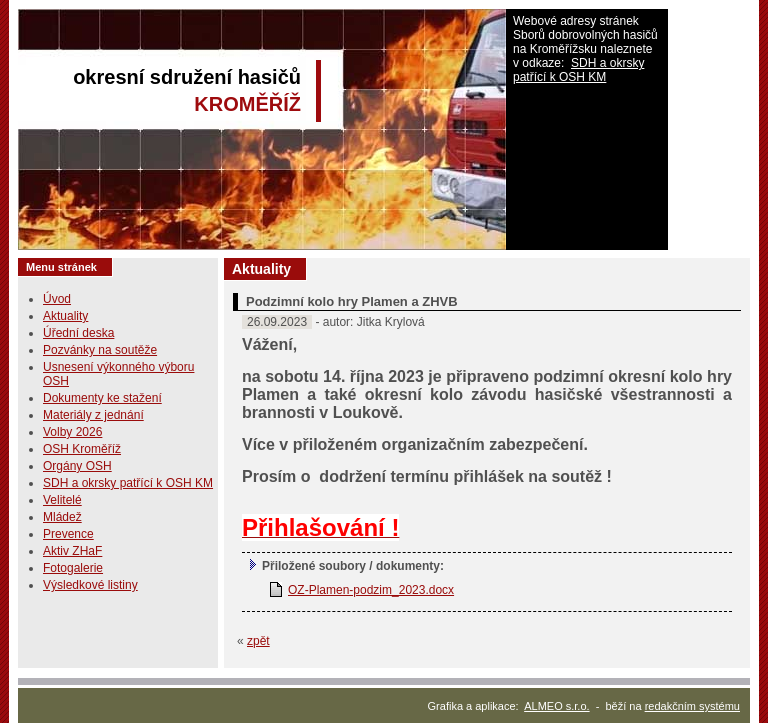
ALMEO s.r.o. (556, 706)
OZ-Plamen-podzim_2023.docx (371, 590)
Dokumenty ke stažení (102, 398)
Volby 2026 (72, 432)
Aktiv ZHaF (72, 551)
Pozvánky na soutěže (100, 350)
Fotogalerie (73, 568)
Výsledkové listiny (90, 585)
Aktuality (65, 316)
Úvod (57, 299)
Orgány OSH (77, 466)
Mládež (62, 517)
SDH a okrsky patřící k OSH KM (578, 70)
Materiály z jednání (93, 415)
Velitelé (62, 500)
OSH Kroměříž (82, 449)
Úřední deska (78, 333)
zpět (258, 641)
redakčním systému (692, 706)
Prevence (68, 534)
